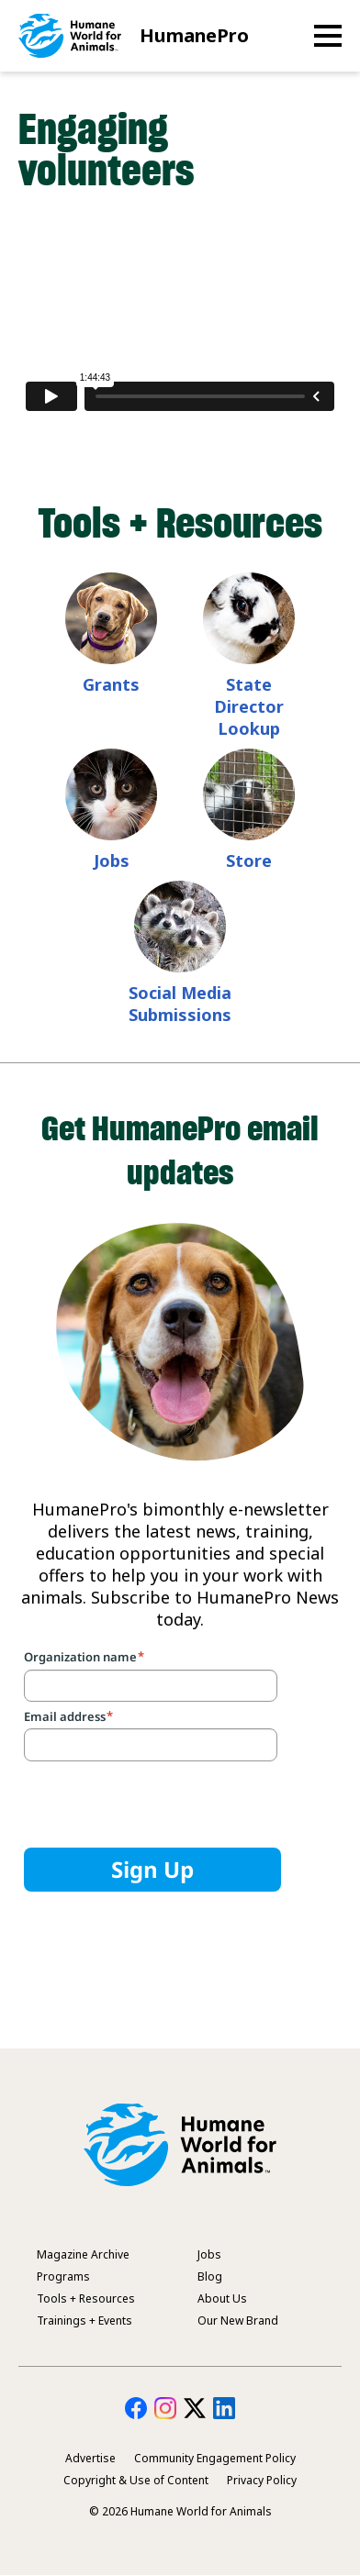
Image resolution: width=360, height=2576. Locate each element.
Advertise (90, 2458)
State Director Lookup (249, 706)
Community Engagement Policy (215, 2458)
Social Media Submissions (180, 1004)
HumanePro (194, 35)
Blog (209, 2276)
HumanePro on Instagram (165, 2408)
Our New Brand (237, 2320)
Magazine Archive (83, 2254)
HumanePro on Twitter (195, 2408)
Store (249, 860)
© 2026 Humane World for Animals (180, 2511)
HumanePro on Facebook (136, 2408)
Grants (111, 684)
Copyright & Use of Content (135, 2480)
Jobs (111, 860)
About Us (222, 2298)
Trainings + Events (84, 2320)
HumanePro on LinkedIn (224, 2408)
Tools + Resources (86, 2298)
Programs (63, 2276)
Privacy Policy (262, 2480)
